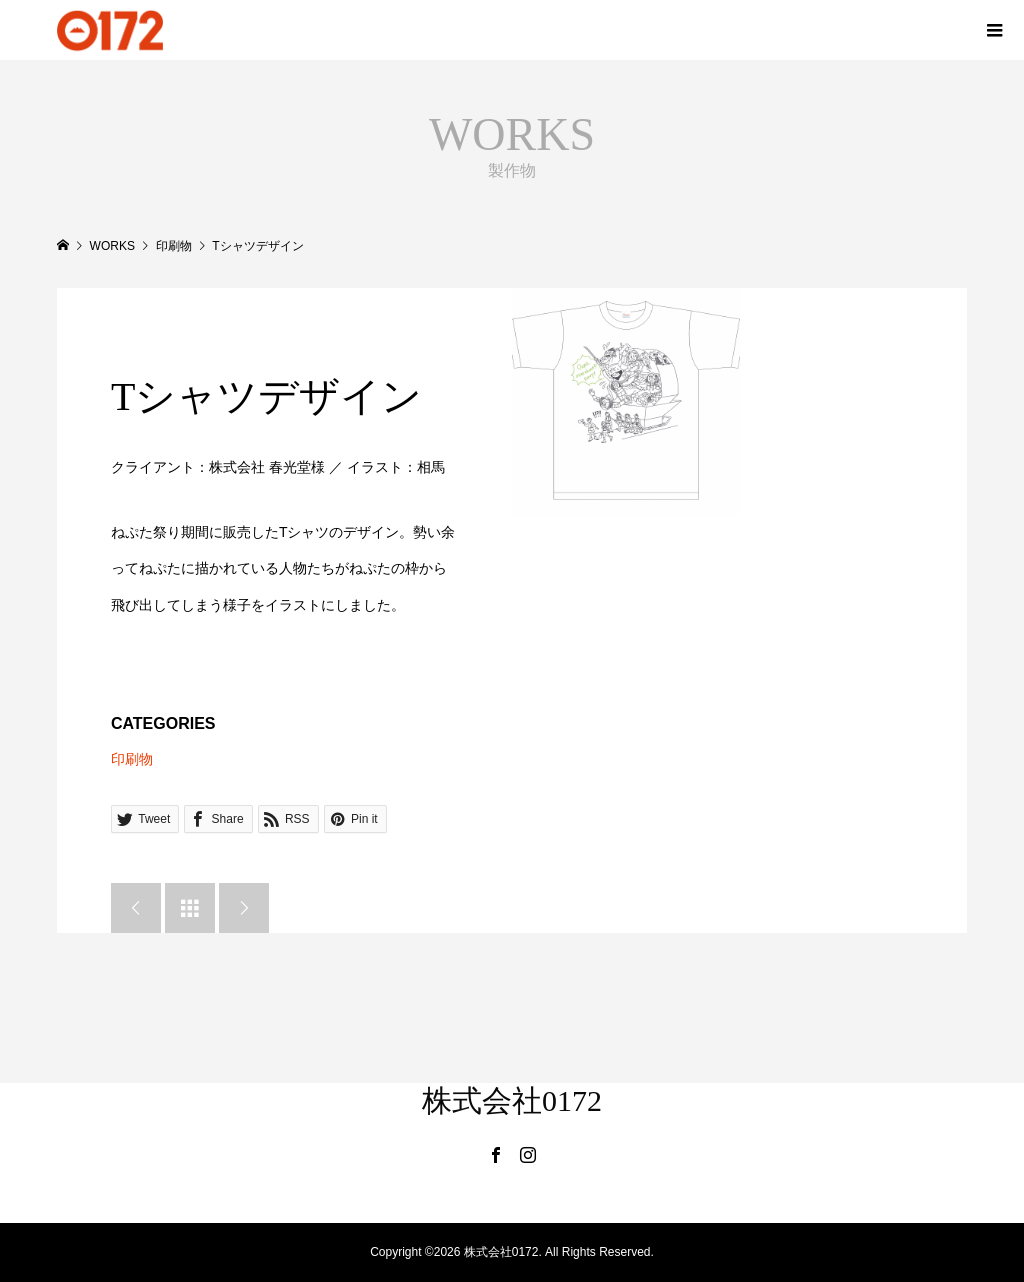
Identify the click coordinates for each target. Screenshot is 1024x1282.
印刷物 (132, 759)
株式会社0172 (512, 1100)
